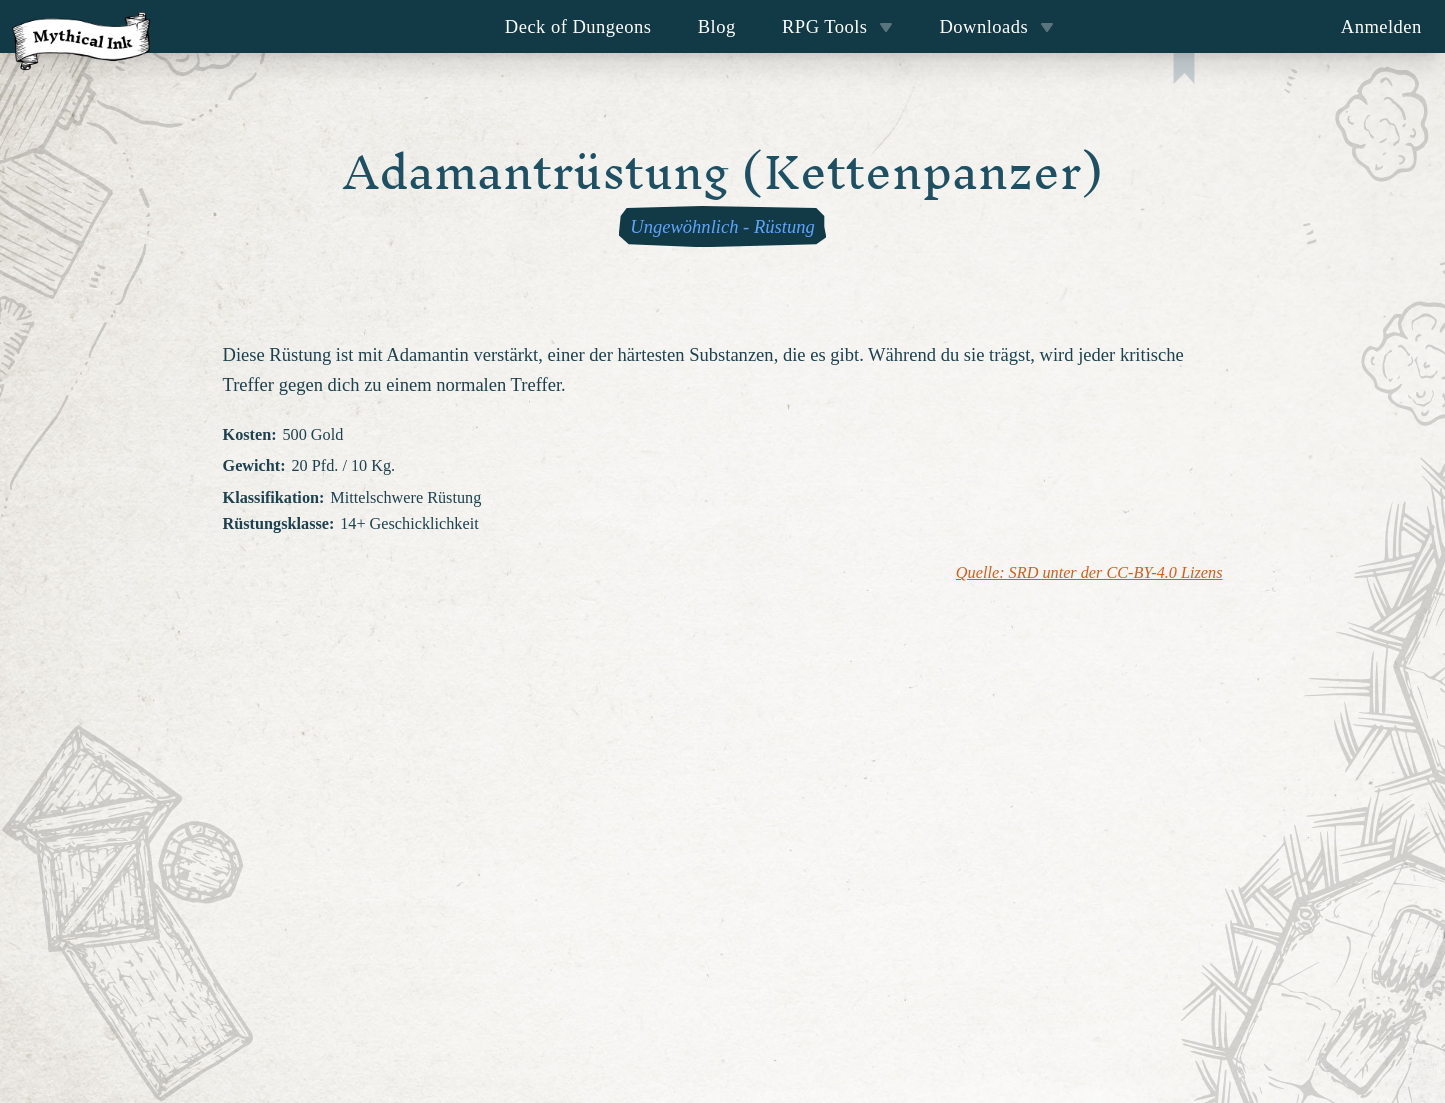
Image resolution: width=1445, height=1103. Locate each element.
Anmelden (1381, 26)
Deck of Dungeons (578, 26)
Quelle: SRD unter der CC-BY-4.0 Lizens (1089, 573)
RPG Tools (837, 26)
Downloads (997, 26)
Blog (717, 26)
